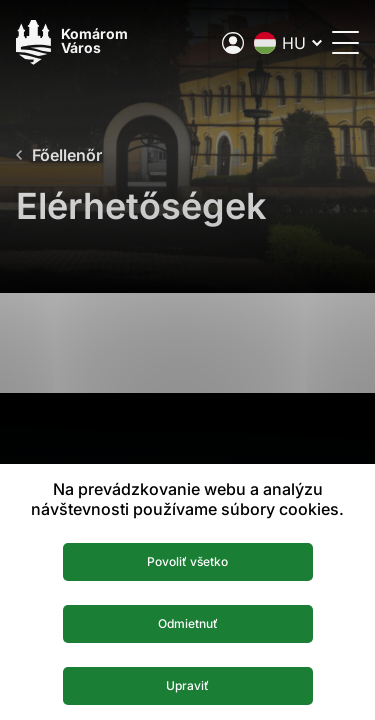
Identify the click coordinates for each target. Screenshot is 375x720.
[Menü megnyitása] (345, 42)
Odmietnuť (188, 623)
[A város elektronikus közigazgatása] (233, 43)
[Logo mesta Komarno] (72, 42)
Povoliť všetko (187, 561)
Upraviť (187, 685)
